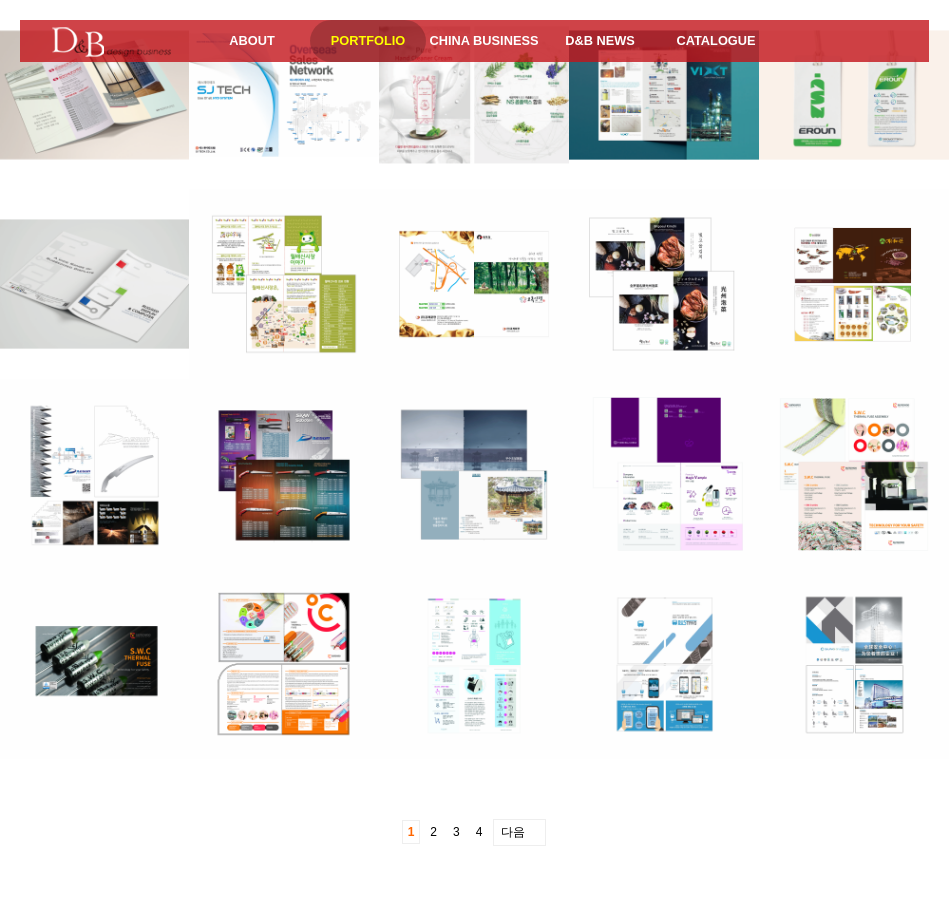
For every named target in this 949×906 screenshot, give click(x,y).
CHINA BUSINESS (483, 40)
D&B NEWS (600, 40)
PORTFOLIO (368, 40)
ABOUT (252, 40)
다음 (513, 832)
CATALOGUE (715, 40)
